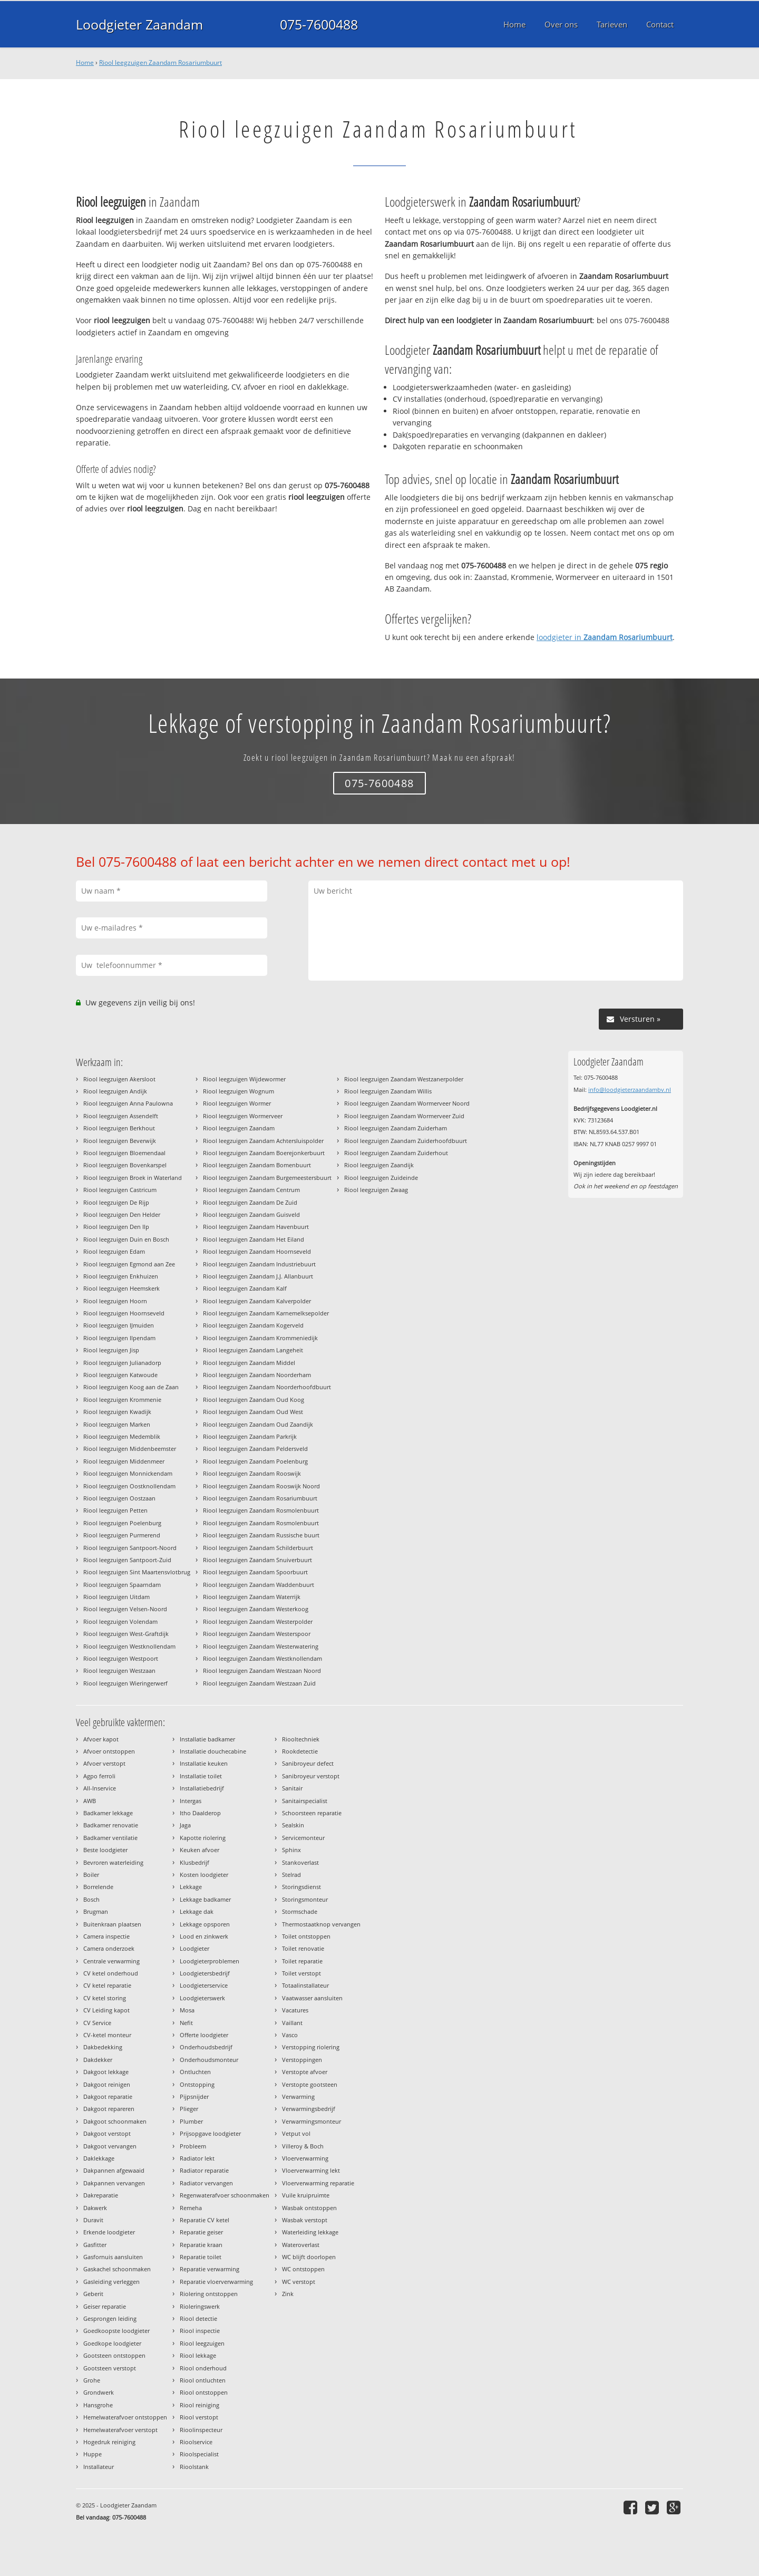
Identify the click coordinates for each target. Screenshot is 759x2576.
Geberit (93, 2294)
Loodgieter (194, 1948)
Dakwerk (95, 2208)
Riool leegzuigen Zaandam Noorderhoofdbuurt (267, 1387)
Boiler (91, 1874)
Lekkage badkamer (205, 1899)
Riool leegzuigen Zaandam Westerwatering (260, 1646)
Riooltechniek (300, 1739)
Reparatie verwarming (209, 2269)
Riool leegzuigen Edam (114, 1251)
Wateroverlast (300, 2245)
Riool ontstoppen (204, 2392)
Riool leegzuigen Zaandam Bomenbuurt (257, 1165)
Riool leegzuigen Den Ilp (116, 1227)
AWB (89, 1801)
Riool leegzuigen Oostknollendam (129, 1486)
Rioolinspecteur (201, 2430)
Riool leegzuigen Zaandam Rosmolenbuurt (261, 1510)
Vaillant (292, 2023)
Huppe (92, 2454)
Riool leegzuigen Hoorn (115, 1301)
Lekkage (191, 1887)
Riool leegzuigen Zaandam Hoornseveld (257, 1251)
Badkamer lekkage (108, 1813)
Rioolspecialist (199, 2454)
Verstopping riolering (310, 2047)
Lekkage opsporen (205, 1924)
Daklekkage (98, 2158)
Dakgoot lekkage (106, 2072)
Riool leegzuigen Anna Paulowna (128, 1103)
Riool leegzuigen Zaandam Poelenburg (255, 1461)
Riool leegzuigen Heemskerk (121, 1288)
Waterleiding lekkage (310, 2232)
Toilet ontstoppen (306, 1936)
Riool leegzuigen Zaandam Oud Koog (253, 1399)
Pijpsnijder (194, 2096)
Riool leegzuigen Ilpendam (119, 1338)
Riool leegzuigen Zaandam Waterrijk (251, 1597)
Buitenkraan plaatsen (112, 1924)
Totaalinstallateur (305, 1985)
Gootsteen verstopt (109, 2368)
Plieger (189, 2109)
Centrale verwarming (111, 1961)
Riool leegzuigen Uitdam (116, 1597)
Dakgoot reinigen (106, 2084)
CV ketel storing (104, 1998)
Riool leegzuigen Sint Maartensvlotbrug (136, 1572)
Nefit (186, 2023)
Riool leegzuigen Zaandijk (379, 1165)
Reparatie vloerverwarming (216, 2282)
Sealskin (293, 1825)
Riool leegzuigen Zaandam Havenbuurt (256, 1227)
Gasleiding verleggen (111, 2282)
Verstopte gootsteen (309, 2084)
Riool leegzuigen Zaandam (239, 1128)
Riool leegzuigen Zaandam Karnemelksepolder (266, 1313)
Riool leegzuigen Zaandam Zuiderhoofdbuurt (405, 1141)
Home (85, 62)
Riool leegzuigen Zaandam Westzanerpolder (403, 1079)
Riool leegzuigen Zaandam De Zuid (250, 1202)
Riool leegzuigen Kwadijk (117, 1412)
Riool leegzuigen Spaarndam (122, 1585)
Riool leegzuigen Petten (115, 1510)
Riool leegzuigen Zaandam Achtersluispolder (263, 1141)
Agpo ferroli (99, 1776)
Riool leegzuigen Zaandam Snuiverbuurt (257, 1560)
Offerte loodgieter (204, 2035)
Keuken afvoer (199, 1850)
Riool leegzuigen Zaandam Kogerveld (253, 1325)
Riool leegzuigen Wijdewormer (244, 1079)
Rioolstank (194, 2467)
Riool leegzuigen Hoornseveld (123, 1313)
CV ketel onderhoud (110, 1973)
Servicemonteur (303, 1838)
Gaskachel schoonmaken (117, 2269)
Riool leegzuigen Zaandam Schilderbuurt (258, 1548)
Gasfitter (94, 2245)
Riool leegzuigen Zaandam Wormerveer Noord (407, 1103)
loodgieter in (605, 637)
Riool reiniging (199, 2405)
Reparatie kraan (201, 2245)
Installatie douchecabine (213, 1751)
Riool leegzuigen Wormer (237, 1103)
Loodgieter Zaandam (139, 24)
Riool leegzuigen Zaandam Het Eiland (253, 1239)
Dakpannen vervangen (114, 2183)
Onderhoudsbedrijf (206, 2047)
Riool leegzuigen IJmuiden (118, 1325)
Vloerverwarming (305, 2158)
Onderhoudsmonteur (209, 2060)
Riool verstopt (199, 2417)
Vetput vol (296, 2133)
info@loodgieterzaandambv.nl (629, 1089)
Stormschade (299, 1911)
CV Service (97, 2023)
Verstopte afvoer (304, 2072)
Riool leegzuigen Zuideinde (381, 1178)
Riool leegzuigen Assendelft (120, 1116)
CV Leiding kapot (106, 2010)
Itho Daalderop (200, 1813)
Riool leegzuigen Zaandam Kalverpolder (257, 1301)
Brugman (95, 1911)
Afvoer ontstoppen (109, 1751)
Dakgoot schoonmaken (115, 2121)
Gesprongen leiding (110, 2318)
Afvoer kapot (101, 1739)
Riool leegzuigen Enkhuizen (120, 1276)
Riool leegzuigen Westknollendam (129, 1646)
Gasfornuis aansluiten (113, 2257)
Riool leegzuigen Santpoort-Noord (130, 1548)
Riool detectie (198, 2318)
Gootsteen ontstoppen (114, 2355)
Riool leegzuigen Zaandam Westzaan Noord (262, 1670)
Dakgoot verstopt (107, 2133)
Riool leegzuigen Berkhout (119, 1128)
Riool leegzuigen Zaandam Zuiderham (395, 1128)
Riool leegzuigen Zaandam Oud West (253, 1412)
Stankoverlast (300, 1862)
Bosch (91, 1899)
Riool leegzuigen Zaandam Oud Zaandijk (258, 1424)
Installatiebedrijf (202, 1788)
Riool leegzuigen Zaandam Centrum (251, 1190)
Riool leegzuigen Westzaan (119, 1670)
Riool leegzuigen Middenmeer (123, 1461)
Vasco (290, 2035)
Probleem (193, 2146)
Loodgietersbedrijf (205, 1973)
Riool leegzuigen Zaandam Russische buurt (261, 1535)
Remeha (191, 2208)
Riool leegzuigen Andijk (115, 1091)
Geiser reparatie (104, 2306)
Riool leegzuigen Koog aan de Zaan (131, 1387)
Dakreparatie (100, 2195)
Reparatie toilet (200, 2257)
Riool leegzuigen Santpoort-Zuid (127, 1560)
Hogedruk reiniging (109, 2442)
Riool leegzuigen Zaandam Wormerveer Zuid (404, 1116)
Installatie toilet (201, 1776)
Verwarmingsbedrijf (308, 2109)
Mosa (187, 2010)
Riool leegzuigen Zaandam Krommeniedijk (260, 1338)
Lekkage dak (196, 1911)
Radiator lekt (197, 2158)
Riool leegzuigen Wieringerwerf (125, 1683)
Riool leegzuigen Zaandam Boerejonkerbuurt (264, 1153)
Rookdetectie (300, 1751)
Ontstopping (197, 2084)
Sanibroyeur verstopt (310, 1776)
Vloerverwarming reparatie (318, 2183)
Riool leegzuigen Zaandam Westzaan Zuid (259, 1683)
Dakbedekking (102, 2047)
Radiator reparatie (204, 2170)
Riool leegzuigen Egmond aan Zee (129, 1264)
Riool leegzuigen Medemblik (121, 1436)
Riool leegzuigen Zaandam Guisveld (251, 1214)
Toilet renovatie (303, 1948)
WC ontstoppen (303, 2269)
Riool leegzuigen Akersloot (119, 1079)
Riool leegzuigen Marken (116, 1424)
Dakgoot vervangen (110, 2146)
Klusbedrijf (194, 1862)
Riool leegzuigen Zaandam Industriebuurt (259, 1264)
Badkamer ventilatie (110, 1838)
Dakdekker (97, 2060)
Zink (288, 2294)
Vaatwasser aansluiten (312, 1998)
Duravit (93, 2220)
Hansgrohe (98, 2405)
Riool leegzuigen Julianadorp (122, 1363)
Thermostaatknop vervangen (321, 1924)
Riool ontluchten (203, 2380)
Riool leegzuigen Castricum (120, 1190)
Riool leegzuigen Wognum (238, 1091)
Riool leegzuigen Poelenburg (122, 1523)
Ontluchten (195, 2072)
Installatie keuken (204, 1763)
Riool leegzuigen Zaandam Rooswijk (252, 1473)
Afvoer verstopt (104, 1763)
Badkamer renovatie (110, 1825)
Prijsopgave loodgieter (210, 2133)
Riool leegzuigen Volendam (120, 1621)
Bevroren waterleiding (113, 1862)
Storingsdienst (301, 1887)
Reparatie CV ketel (204, 2220)
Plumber (191, 2121)
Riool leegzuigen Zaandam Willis (388, 1091)
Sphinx (291, 1850)
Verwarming (298, 2096)
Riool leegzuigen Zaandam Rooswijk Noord (261, 1486)
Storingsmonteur (305, 1899)
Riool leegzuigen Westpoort (120, 1658)
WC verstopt (298, 2282)
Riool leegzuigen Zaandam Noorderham (257, 1375)
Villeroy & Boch (303, 2146)
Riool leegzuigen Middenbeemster (129, 1448)
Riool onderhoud (203, 2368)
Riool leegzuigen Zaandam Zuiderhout (396, 1153)
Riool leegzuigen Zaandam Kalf (245, 1288)
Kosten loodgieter (204, 1874)
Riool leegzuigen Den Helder (121, 1214)
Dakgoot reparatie (107, 2096)
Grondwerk (98, 2392)
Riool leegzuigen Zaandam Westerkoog (255, 1609)
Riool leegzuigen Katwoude (120, 1375)
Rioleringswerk (200, 2306)
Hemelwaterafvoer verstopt (120, 2430)
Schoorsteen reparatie (312, 1813)
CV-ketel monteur (107, 2035)
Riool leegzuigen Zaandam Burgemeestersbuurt (267, 1178)
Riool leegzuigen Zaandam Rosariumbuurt (160, 62)
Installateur (98, 2467)
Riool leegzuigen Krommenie (122, 1399)
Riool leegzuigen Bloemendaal (124, 1153)
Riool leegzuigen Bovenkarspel (125, 1165)
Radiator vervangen (206, 2183)
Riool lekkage (198, 2355)
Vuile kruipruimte (305, 2195)
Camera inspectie (106, 1936)
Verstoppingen (302, 2060)
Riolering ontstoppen (209, 2294)
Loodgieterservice (204, 1985)
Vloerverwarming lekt (311, 2170)
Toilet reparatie (302, 1961)
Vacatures (295, 2010)
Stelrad (291, 1874)
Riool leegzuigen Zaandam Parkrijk (250, 1436)
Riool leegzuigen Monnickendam (127, 1473)
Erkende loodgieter (109, 2232)
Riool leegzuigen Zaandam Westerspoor (256, 1634)
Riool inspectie (200, 2331)
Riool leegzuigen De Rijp (116, 1202)
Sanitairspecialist (304, 1801)
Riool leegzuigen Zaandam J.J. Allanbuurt (258, 1276)
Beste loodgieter (105, 1850)
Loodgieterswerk (202, 1998)
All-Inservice (99, 1788)
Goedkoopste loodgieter (116, 2331)
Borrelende (98, 1887)
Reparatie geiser (201, 2232)
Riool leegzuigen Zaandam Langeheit (253, 1350)
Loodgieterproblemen (209, 1961)
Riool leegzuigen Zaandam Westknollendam (262, 1658)
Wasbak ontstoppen (309, 2208)
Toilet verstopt (301, 1973)
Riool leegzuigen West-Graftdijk (126, 1634)
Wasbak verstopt (304, 2220)
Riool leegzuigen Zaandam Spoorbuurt (255, 1572)
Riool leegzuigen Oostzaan (119, 1498)
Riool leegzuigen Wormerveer (243, 1116)
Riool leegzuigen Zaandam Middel (249, 1363)
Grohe (91, 2380)
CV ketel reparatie (107, 1985)
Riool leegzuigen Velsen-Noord (125, 1609)
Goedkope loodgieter (112, 2343)
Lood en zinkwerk (204, 1936)
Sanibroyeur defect (308, 1763)
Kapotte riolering (203, 1838)
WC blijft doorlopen (309, 2257)
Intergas (190, 1801)
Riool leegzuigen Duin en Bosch (126, 1239)
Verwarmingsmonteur (311, 2121)
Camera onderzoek (108, 1948)
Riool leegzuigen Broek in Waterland (132, 1178)
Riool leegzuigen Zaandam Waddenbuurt (258, 1585)
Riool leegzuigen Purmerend (121, 1535)
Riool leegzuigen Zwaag (376, 1190)
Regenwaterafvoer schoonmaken (224, 2195)
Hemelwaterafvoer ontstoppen (125, 2417)
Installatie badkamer (207, 1739)
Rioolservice (196, 2442)
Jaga (185, 1825)
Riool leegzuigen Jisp (111, 1350)
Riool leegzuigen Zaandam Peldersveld (255, 1448)
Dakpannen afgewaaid (113, 2170)
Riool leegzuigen (202, 2343)
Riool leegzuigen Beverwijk (119, 1141)
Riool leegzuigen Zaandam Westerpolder (258, 1621)
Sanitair (292, 1788)
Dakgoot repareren (108, 2109)
